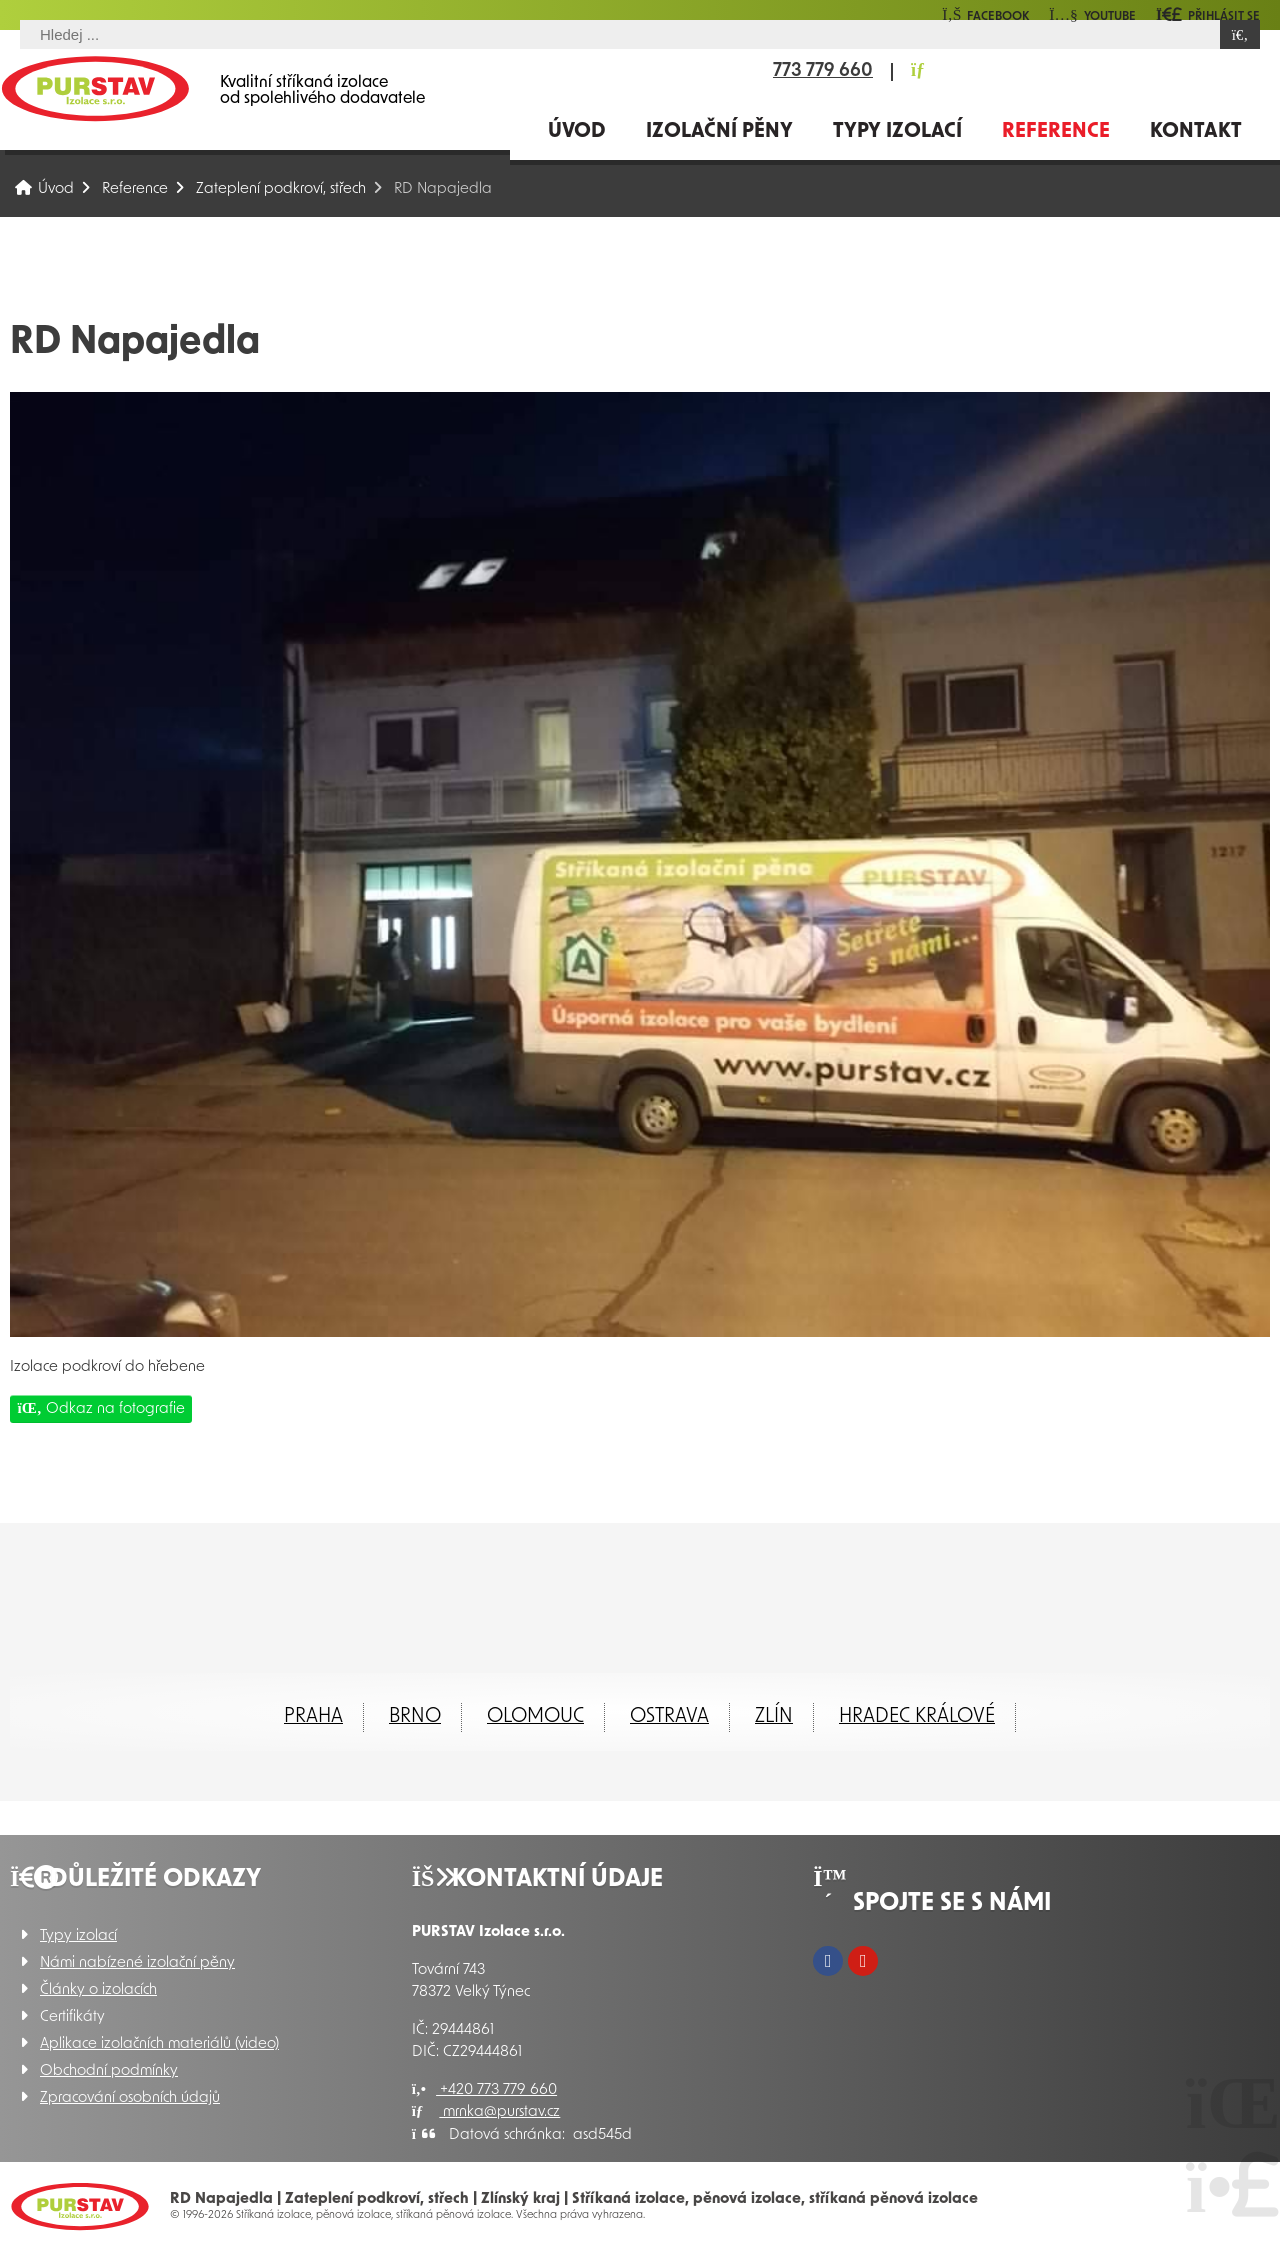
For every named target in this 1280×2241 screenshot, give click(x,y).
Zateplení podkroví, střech (281, 189)
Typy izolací (897, 132)
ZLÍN (774, 1717)
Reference (1056, 132)
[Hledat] (1240, 34)
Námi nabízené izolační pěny (137, 1963)
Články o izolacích (98, 1990)
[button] (1208, 14)
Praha (313, 1717)
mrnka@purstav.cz (486, 2112)
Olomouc (535, 1717)
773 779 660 (823, 72)
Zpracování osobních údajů (130, 2098)
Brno (415, 1717)
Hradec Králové (917, 1717)
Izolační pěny (719, 132)
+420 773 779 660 (484, 2090)
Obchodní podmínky (109, 2071)
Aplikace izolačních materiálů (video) (159, 2044)
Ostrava (669, 1717)
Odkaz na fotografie (101, 1408)
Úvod (95, 88)
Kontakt (1196, 132)
